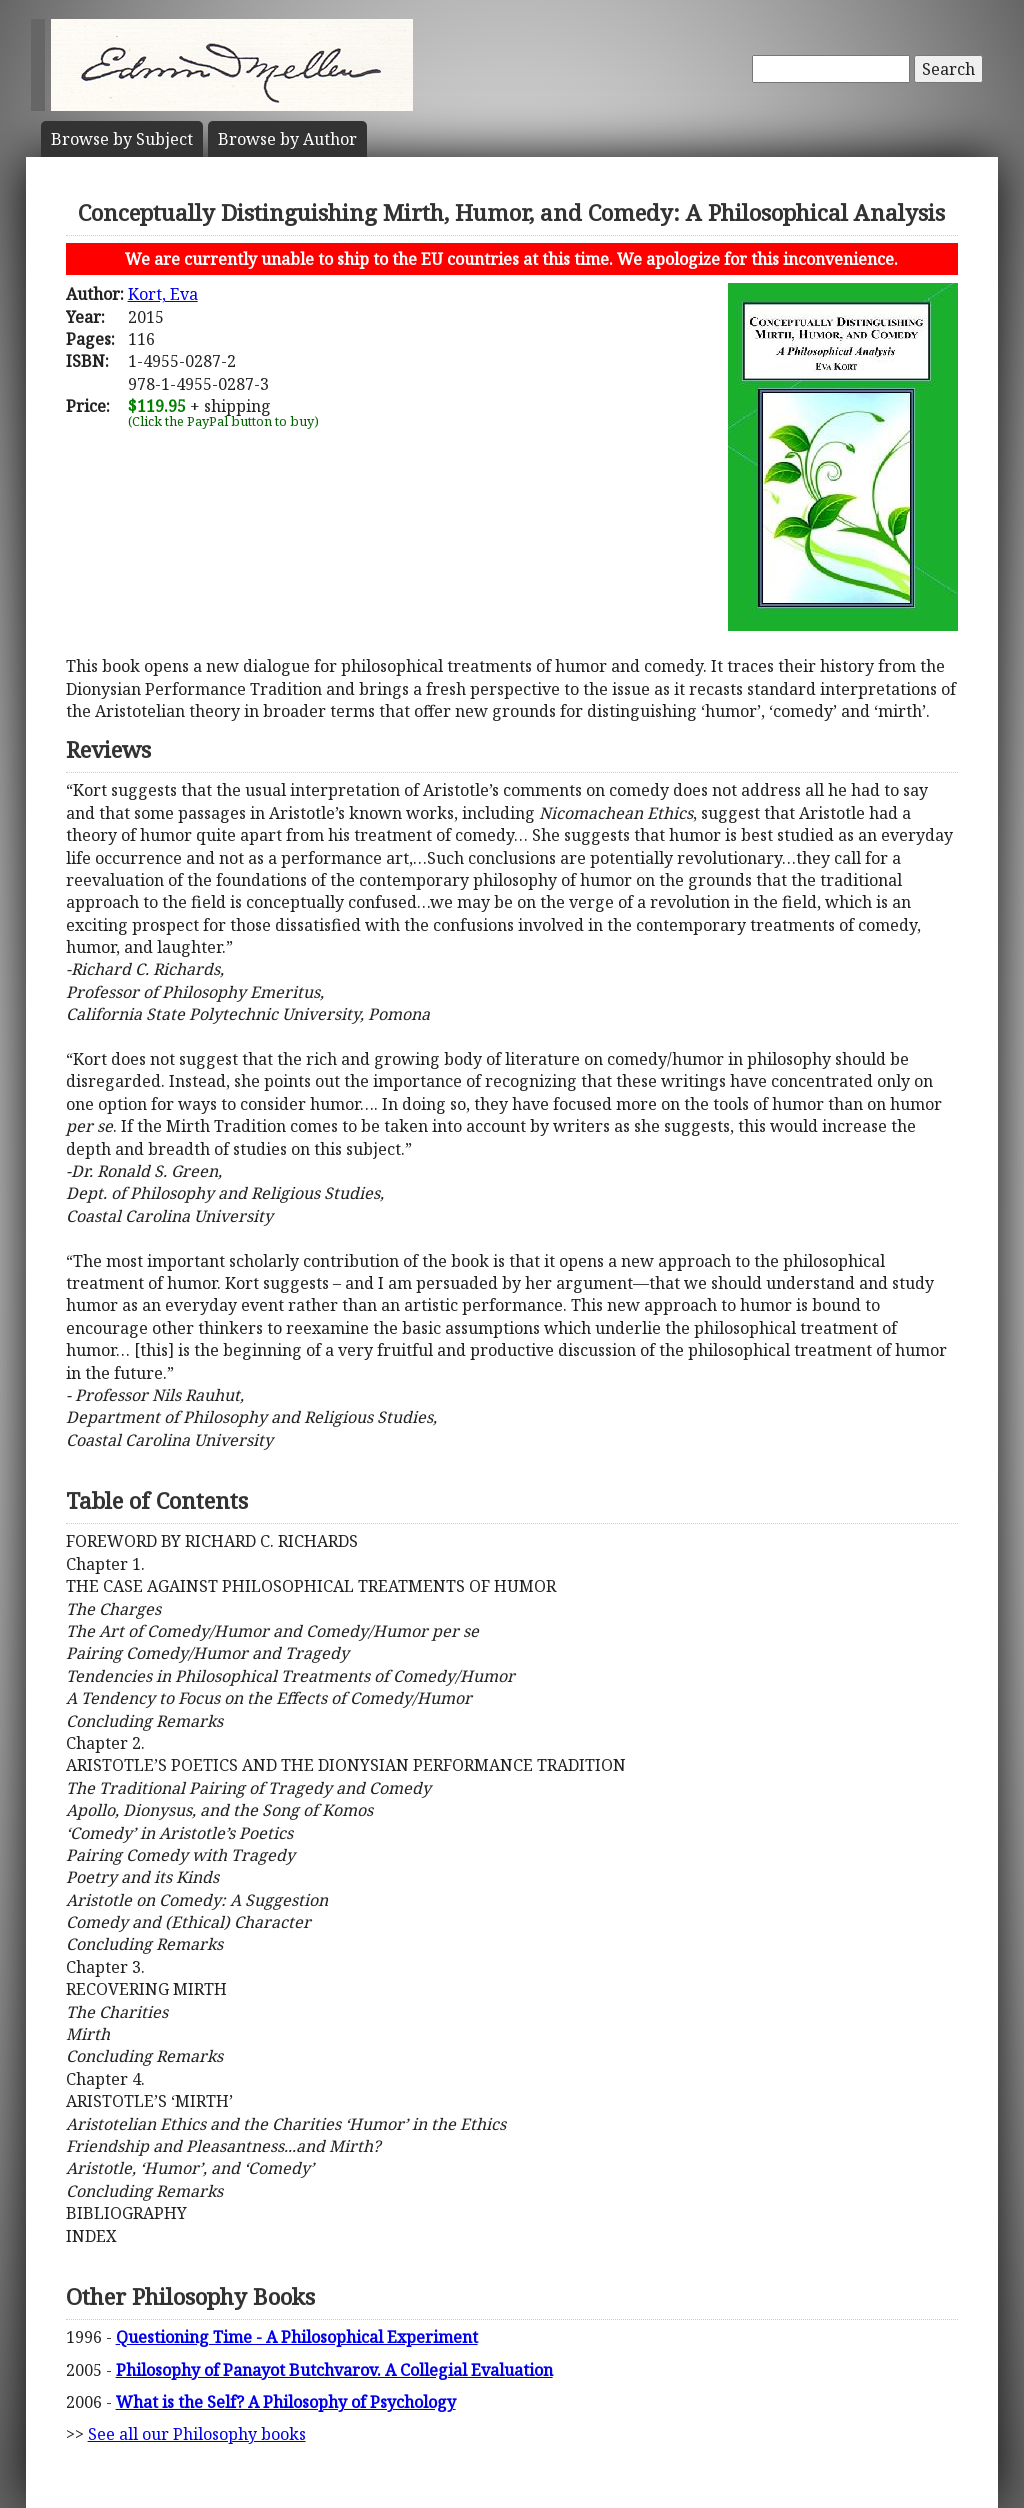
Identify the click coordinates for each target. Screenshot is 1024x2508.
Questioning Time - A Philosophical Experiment (297, 2337)
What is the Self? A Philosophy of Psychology (286, 2402)
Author (287, 139)
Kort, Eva (163, 294)
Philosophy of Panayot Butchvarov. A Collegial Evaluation (334, 2370)
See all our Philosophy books (197, 2434)
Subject (122, 139)
